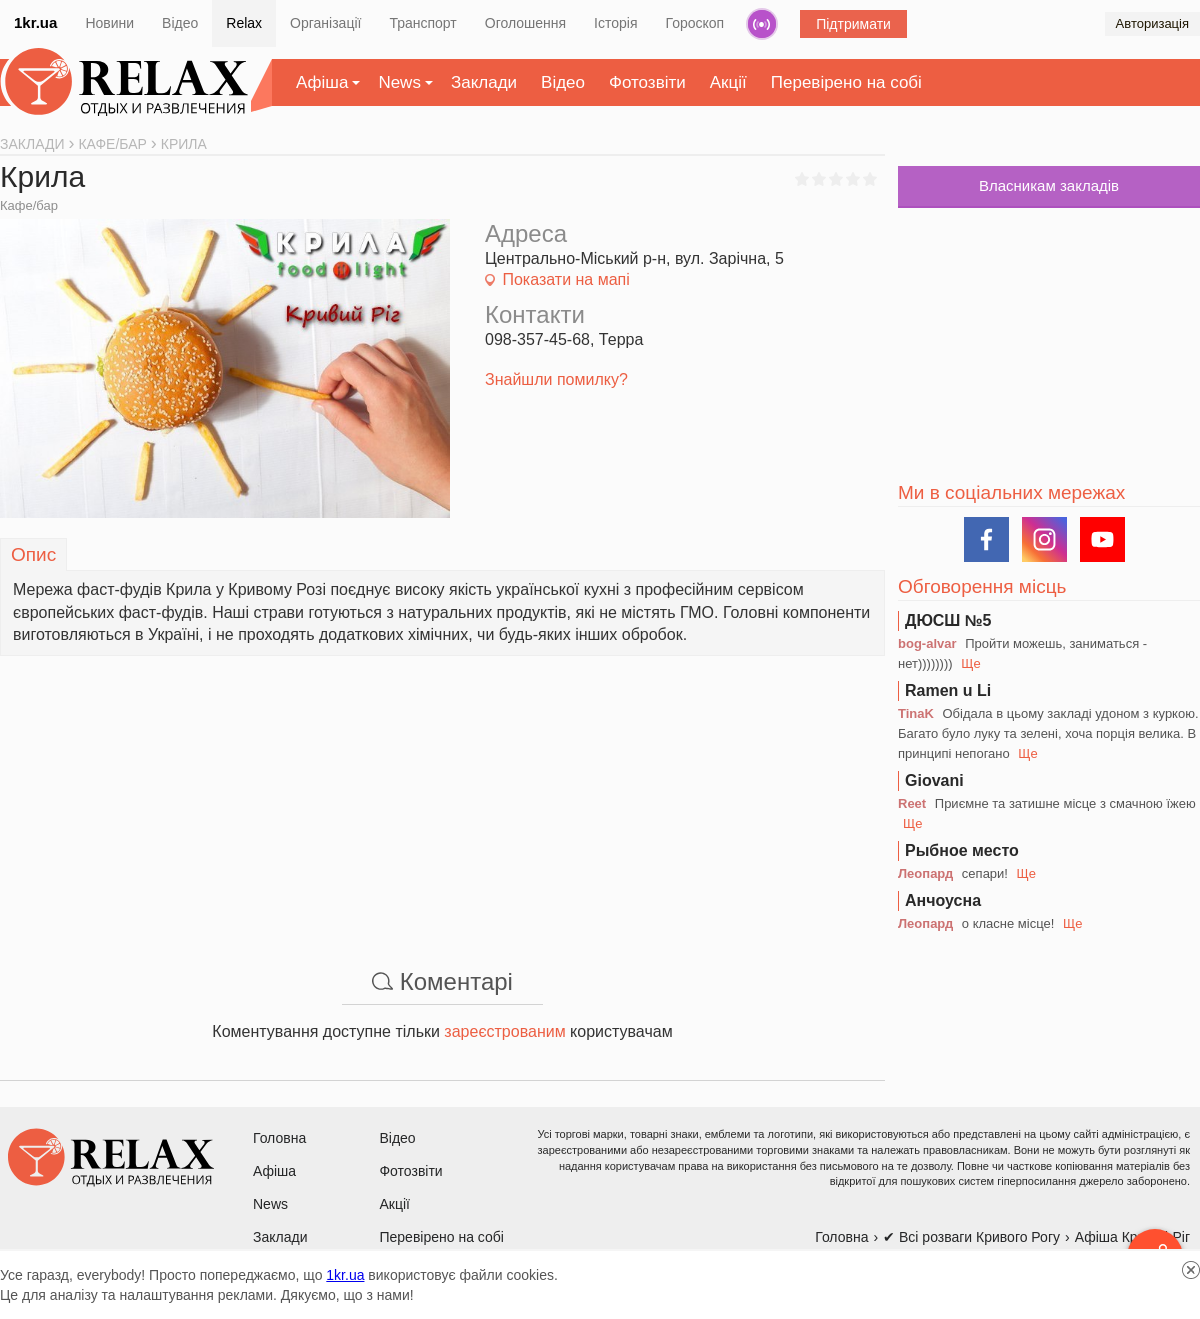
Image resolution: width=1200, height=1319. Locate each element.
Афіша (322, 82)
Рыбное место (962, 850)
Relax (244, 23)
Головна (279, 1138)
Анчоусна (943, 900)
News (399, 82)
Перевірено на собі (846, 82)
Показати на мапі (565, 279)
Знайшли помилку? (556, 379)
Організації (325, 23)
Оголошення (525, 23)
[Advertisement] (442, 796)
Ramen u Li (948, 690)
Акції (728, 82)
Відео (180, 23)
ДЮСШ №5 (948, 620)
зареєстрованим (504, 1031)
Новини (109, 23)
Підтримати (853, 24)
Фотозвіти (647, 82)
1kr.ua (35, 22)
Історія (615, 23)
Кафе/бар (29, 205)
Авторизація (1152, 23)
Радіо (762, 24)
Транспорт (422, 23)
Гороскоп (695, 23)
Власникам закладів (1049, 185)
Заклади (484, 82)
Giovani (934, 780)
